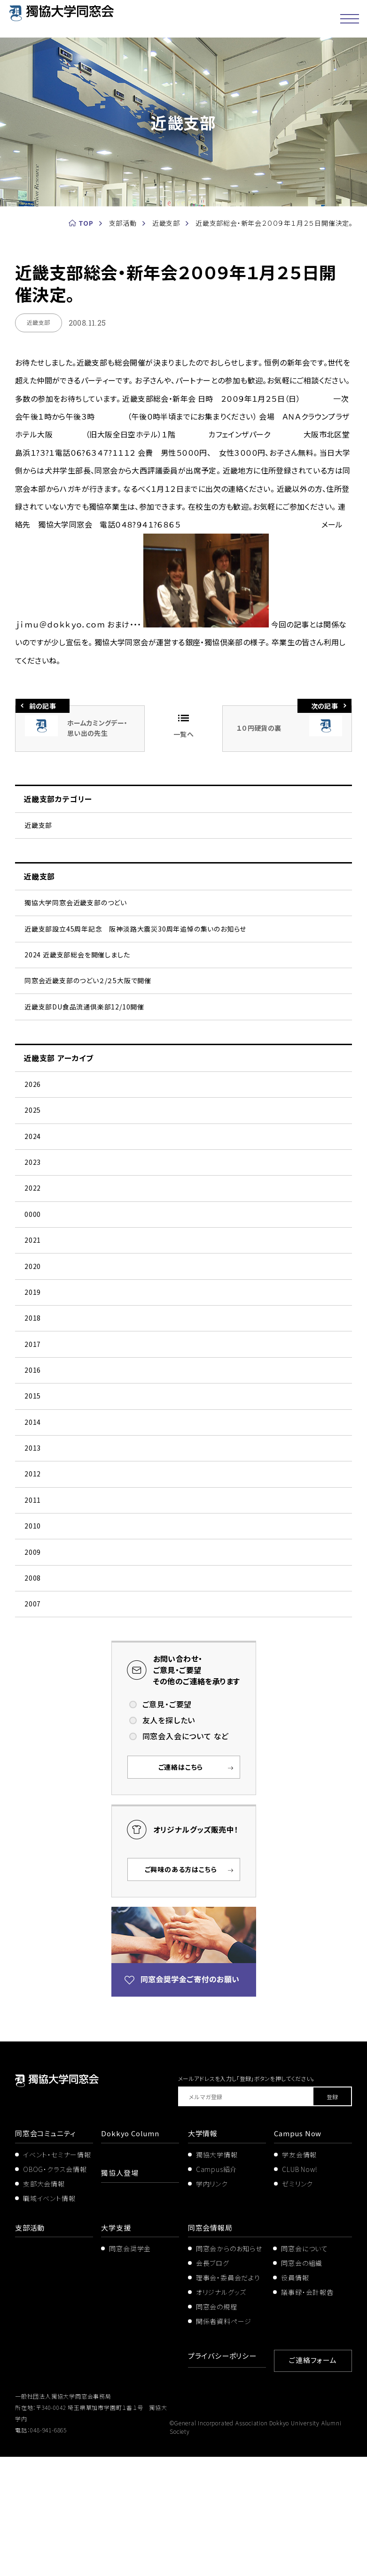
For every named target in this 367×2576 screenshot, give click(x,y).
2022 (32, 1235)
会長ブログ (212, 2384)
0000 (32, 1266)
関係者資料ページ (223, 2442)
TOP (85, 223)
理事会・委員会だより (228, 2399)
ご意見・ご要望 (167, 1826)
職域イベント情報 (49, 2319)
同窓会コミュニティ (47, 2255)
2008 (32, 1692)
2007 (32, 1723)
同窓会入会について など (185, 1858)
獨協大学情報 (217, 2276)
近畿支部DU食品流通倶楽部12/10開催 (84, 1031)
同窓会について (304, 2370)
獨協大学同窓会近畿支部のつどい (75, 909)
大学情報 (203, 2255)
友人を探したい (168, 1842)
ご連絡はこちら (180, 1889)
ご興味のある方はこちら (181, 1991)
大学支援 (117, 2348)
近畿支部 (38, 827)
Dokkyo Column (131, 2255)
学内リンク (212, 2305)
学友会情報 (299, 2276)
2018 (32, 1387)
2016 (32, 1448)
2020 (32, 1326)
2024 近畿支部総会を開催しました (77, 970)
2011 (32, 1601)
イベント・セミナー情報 (57, 2276)
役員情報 (295, 2399)
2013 (32, 1540)
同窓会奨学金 (130, 2370)
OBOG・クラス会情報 (55, 2290)
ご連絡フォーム (313, 2480)
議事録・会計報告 (307, 2413)
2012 (32, 1570)
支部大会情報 (44, 2305)
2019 (32, 1357)
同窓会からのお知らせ (229, 2370)
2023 (32, 1205)
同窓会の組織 (301, 2384)
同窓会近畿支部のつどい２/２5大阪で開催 (87, 1001)
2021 (32, 1296)
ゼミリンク (297, 2305)
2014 (32, 1509)
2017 (32, 1418)
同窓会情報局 (211, 2348)
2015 (32, 1479)
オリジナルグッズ (221, 2413)
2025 (32, 1144)
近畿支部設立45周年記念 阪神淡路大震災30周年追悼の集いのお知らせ (135, 940)
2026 (32, 1113)
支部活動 (31, 2348)
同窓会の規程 (216, 2427)
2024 (32, 1174)
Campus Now (299, 2255)
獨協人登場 (121, 2294)
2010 (32, 1631)
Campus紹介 (216, 2290)
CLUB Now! (299, 2290)
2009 (32, 1662)
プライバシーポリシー (224, 2477)
